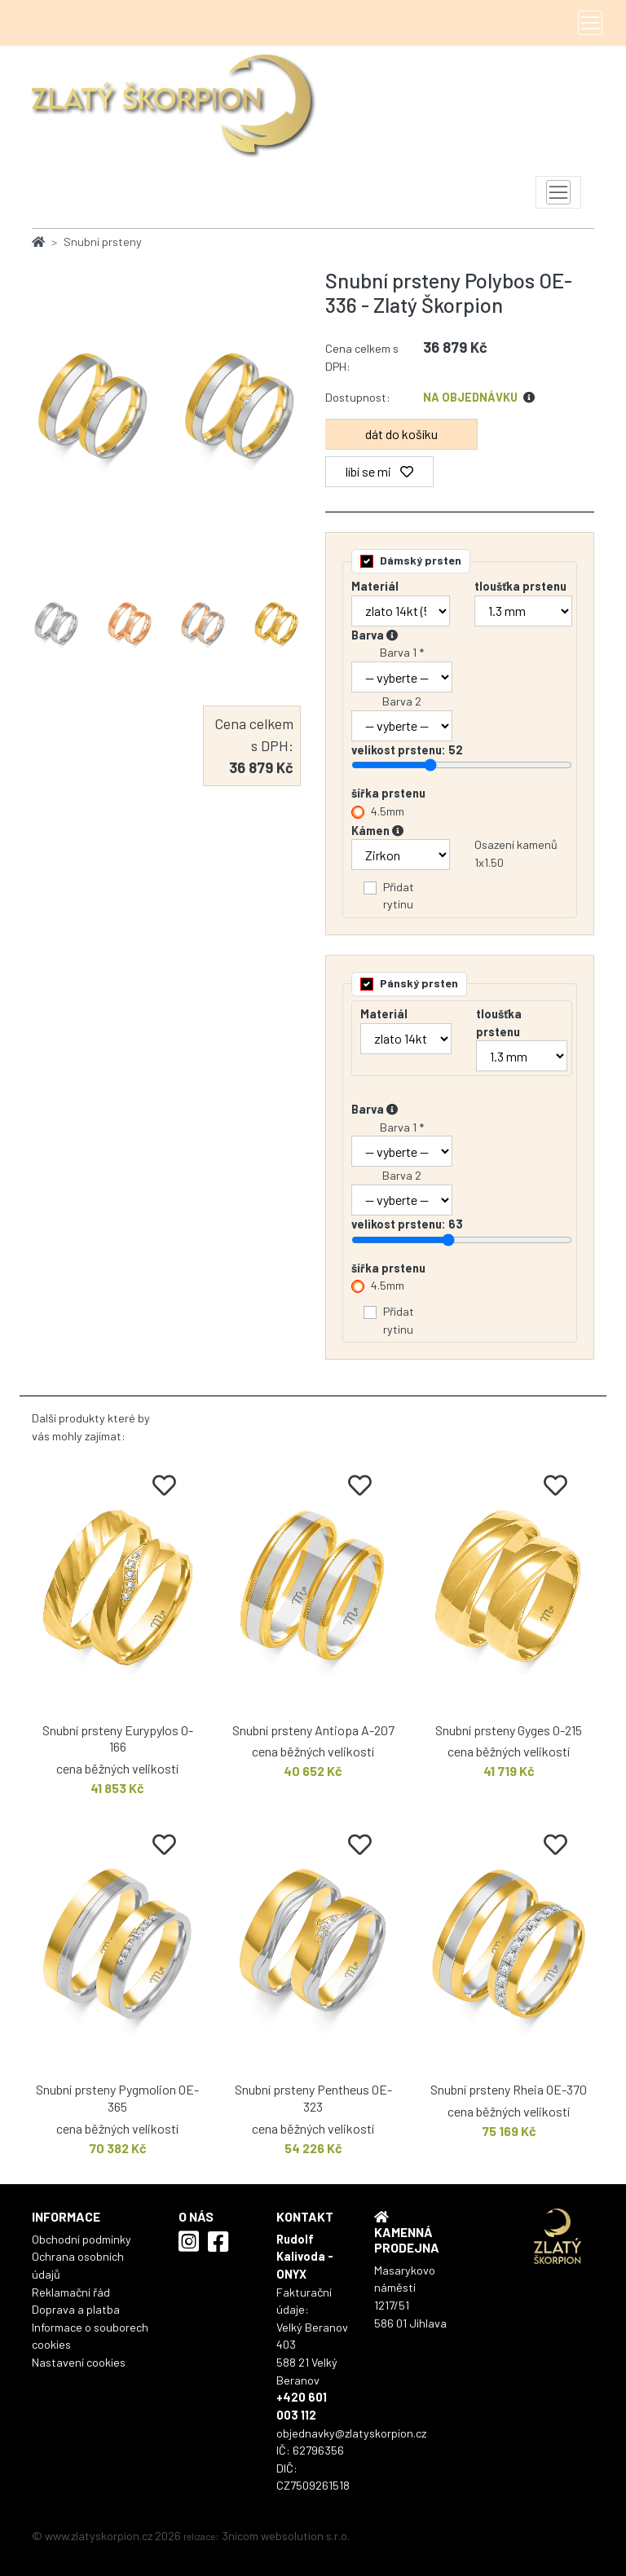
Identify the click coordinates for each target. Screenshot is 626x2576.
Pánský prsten (419, 983)
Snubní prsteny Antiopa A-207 (313, 1730)
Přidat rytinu (398, 896)
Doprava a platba (76, 2309)
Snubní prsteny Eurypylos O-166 (117, 1738)
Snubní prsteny (103, 241)
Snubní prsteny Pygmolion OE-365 (117, 2097)
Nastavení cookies (79, 2362)
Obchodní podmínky (81, 2239)
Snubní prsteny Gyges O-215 (508, 1730)
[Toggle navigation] (590, 23)
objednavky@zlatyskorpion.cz (351, 2433)
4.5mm (387, 811)
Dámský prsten (420, 560)
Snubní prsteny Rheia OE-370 (508, 2089)
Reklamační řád (71, 2292)
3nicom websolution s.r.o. (286, 2536)
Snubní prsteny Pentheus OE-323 (313, 2097)
